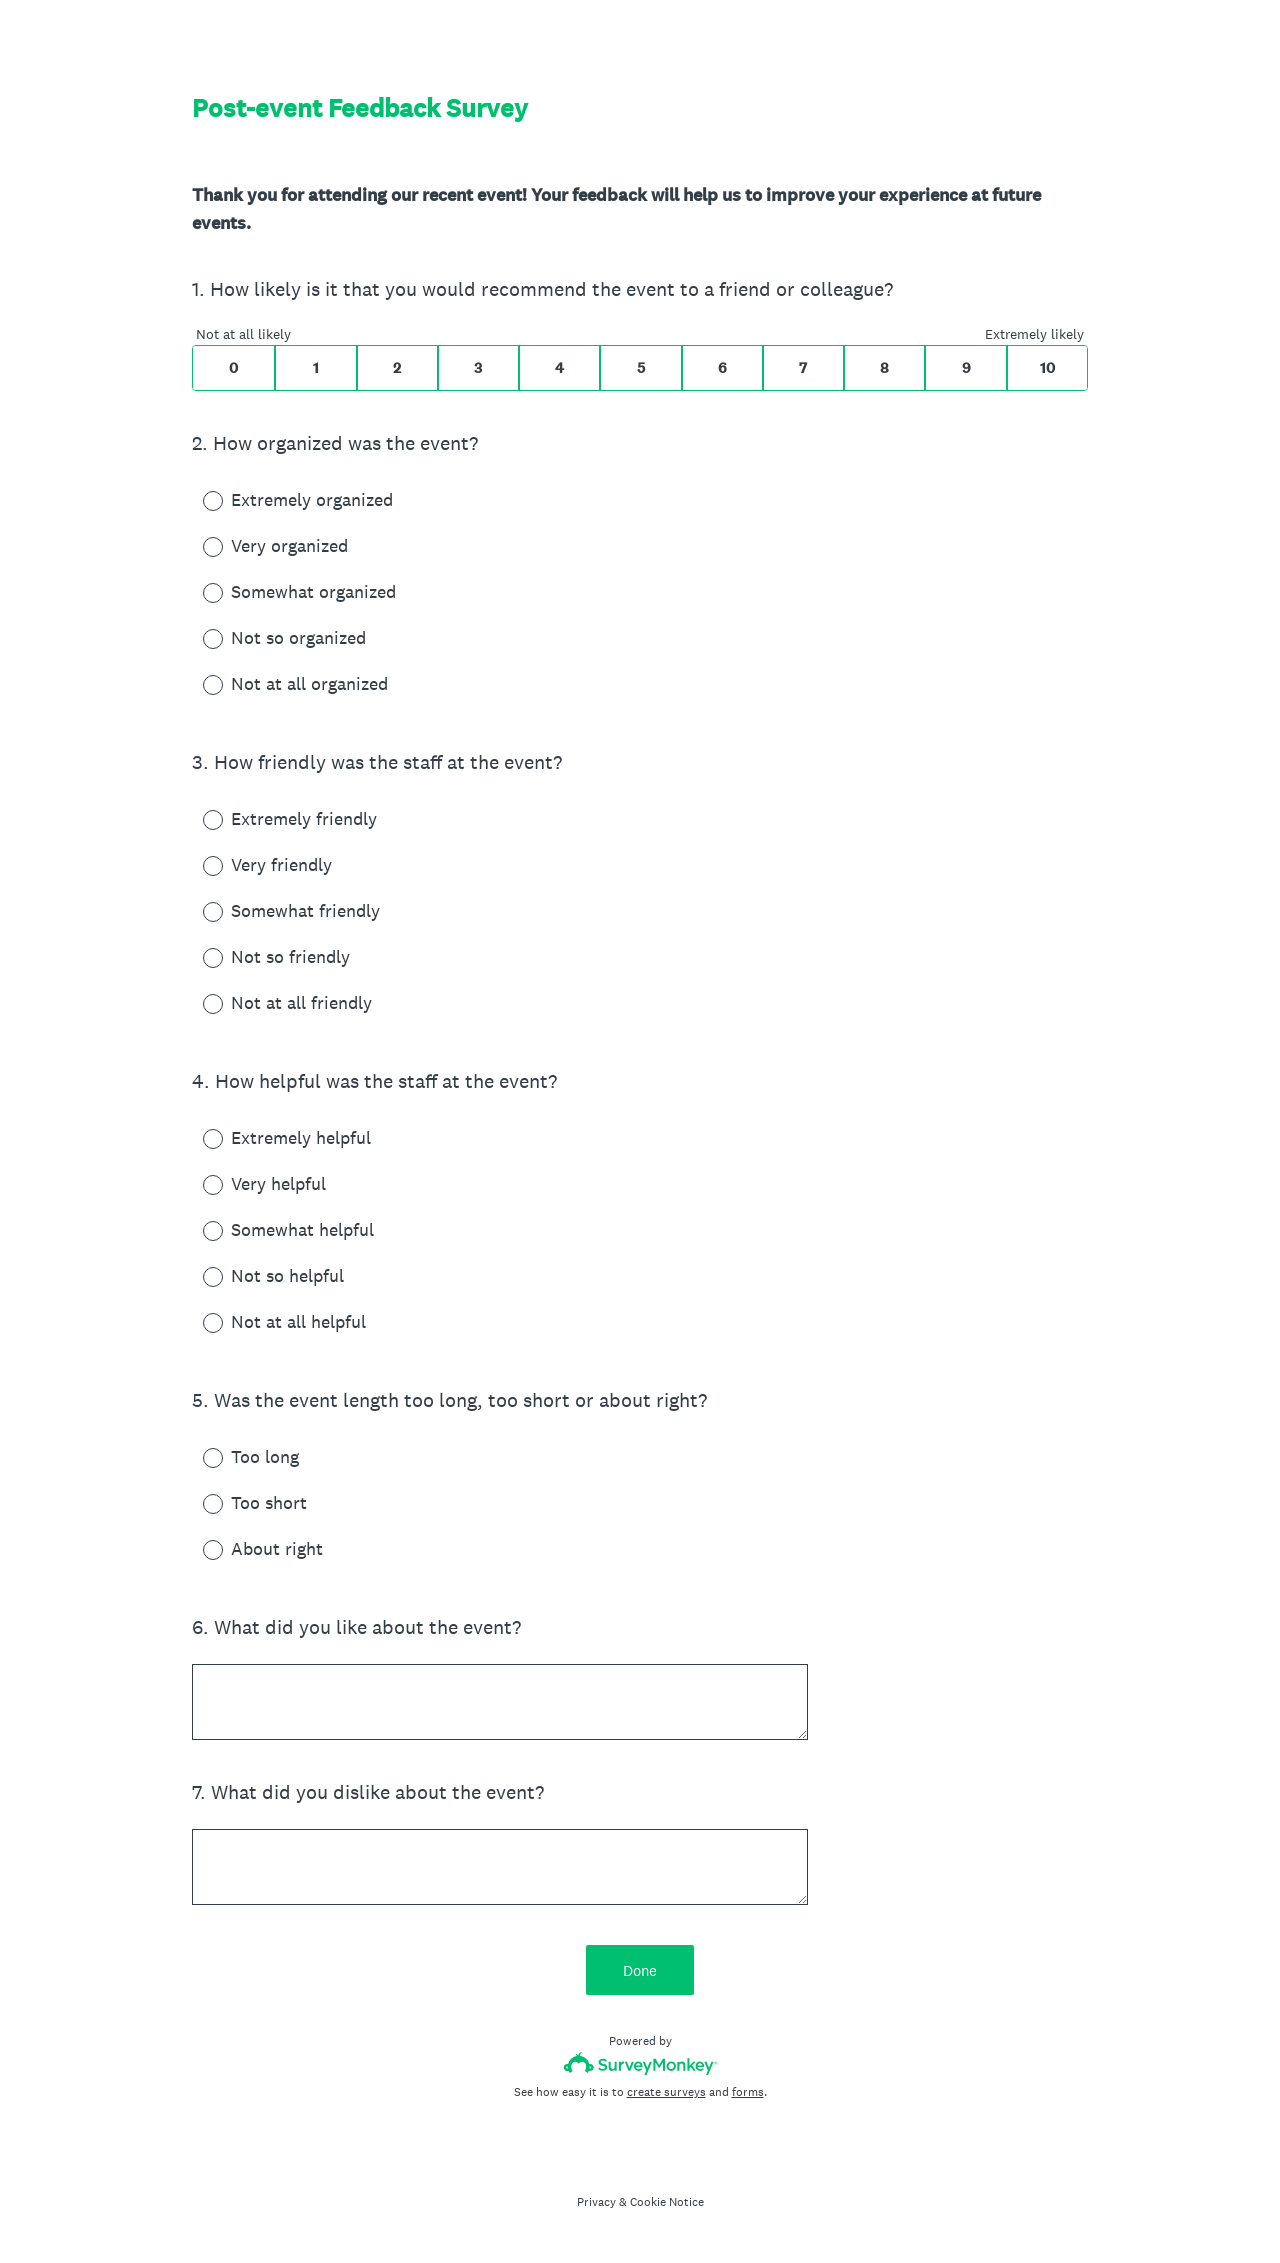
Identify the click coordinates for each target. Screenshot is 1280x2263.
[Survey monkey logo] (640, 2063)
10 (1047, 368)
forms (748, 2092)
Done (640, 1970)
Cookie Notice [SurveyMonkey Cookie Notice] (667, 2202)
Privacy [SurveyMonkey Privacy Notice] (596, 2202)
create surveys (666, 2092)
